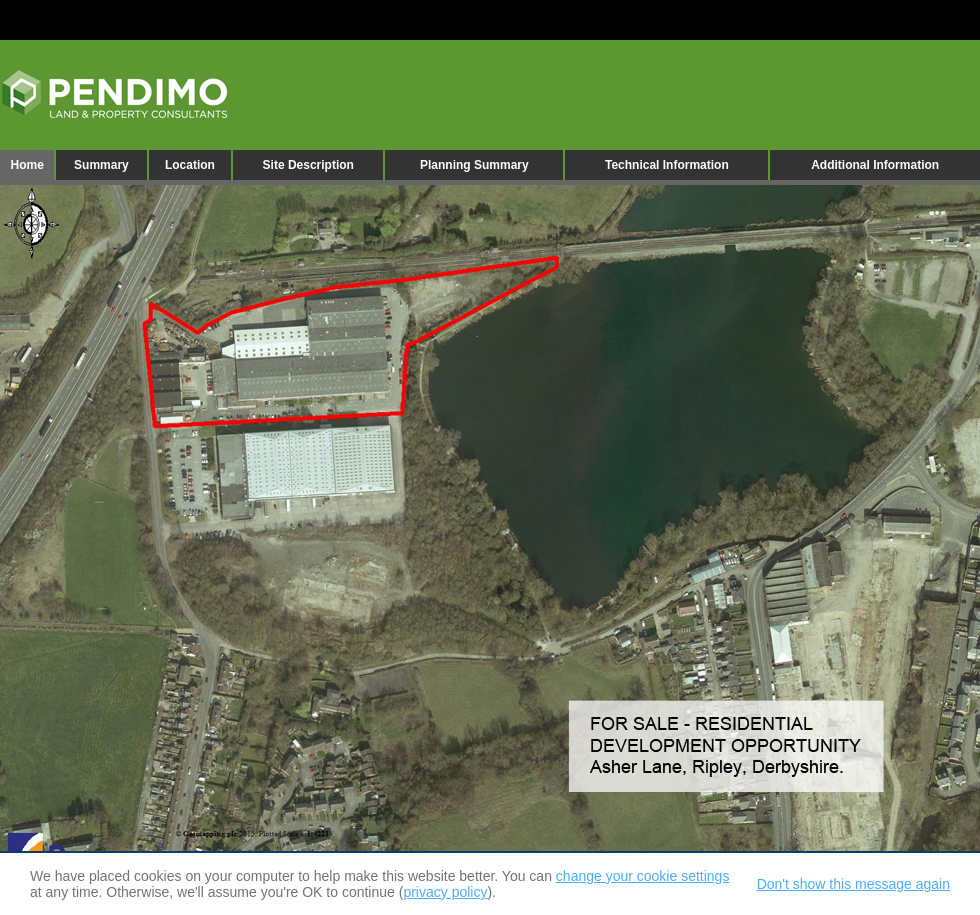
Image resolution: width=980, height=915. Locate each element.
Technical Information (667, 165)
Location (190, 165)
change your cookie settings (643, 876)
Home (26, 165)
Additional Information (875, 165)
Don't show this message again (853, 884)
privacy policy (445, 892)
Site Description (308, 165)
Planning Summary (474, 165)
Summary (101, 165)
